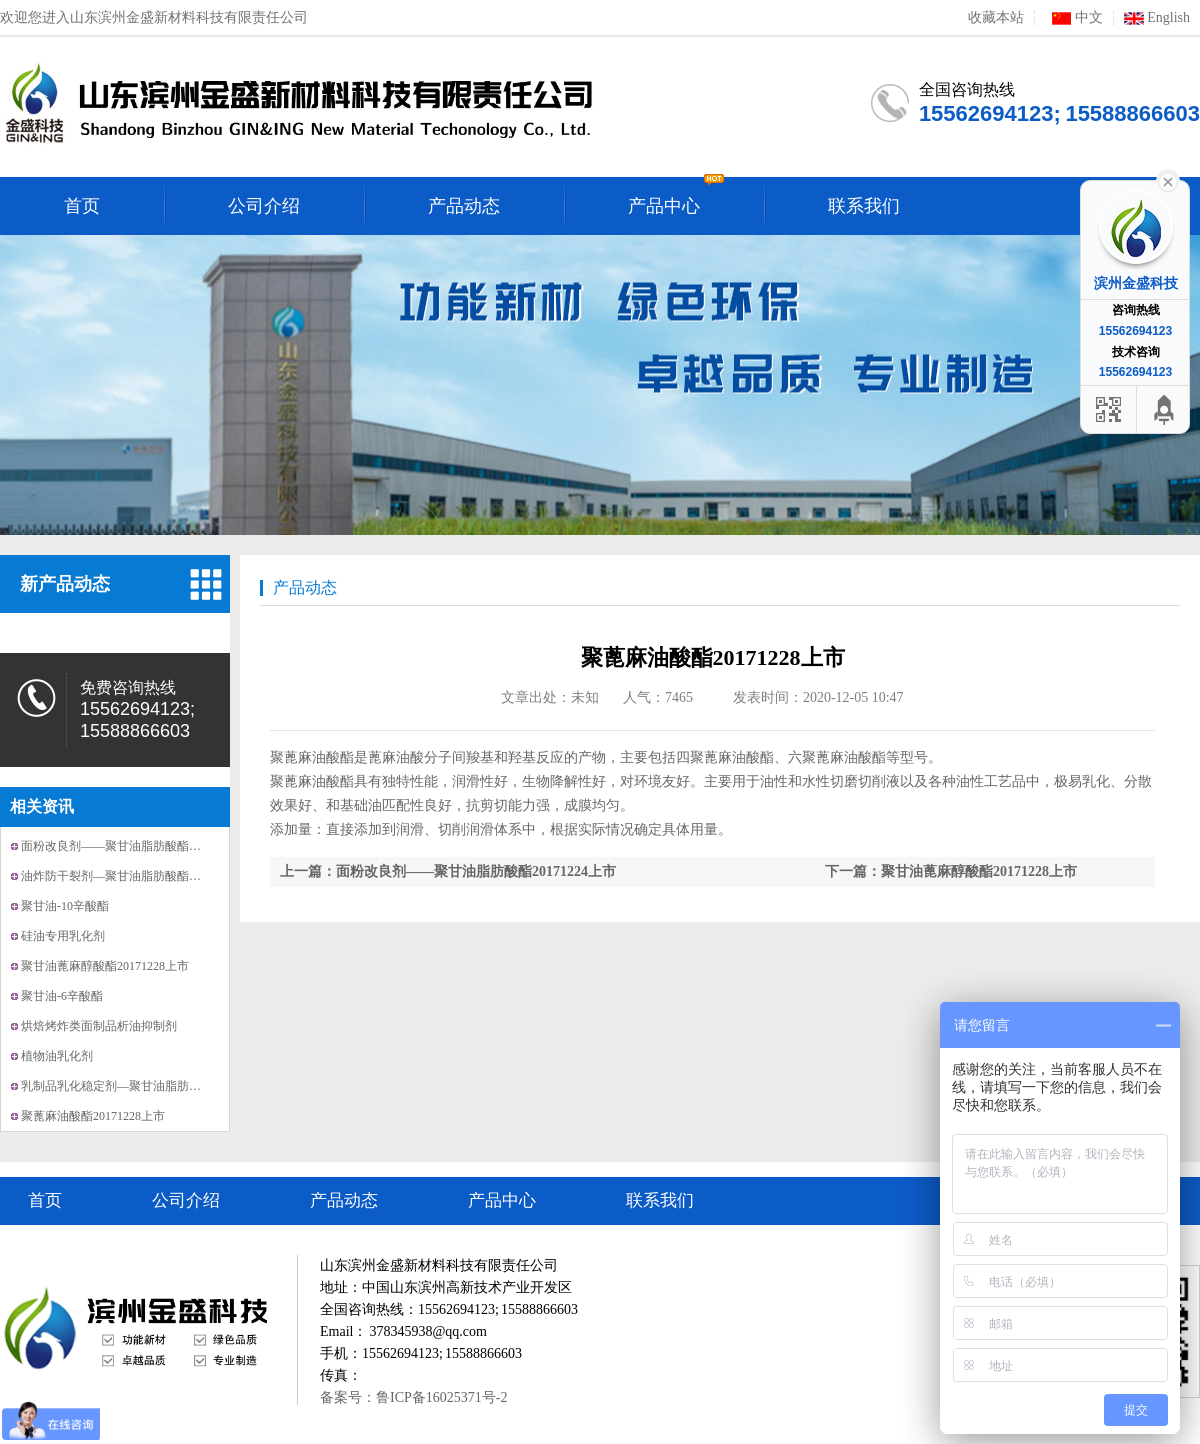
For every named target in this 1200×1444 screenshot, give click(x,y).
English (1157, 18)
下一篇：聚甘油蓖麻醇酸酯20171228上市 (951, 871)
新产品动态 (65, 584)
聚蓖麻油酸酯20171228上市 (93, 1116)
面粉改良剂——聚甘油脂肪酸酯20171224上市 (141, 846)
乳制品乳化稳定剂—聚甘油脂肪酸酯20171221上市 (153, 1086)
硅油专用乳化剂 (63, 936)
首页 (45, 1200)
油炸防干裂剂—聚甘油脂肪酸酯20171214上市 (141, 876)
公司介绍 (186, 1200)
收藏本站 (996, 18)
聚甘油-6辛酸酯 (62, 996)
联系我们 (660, 1200)
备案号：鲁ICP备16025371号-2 (413, 1397)
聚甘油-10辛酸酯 (65, 906)
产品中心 (502, 1200)
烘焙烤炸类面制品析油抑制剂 (99, 1026)
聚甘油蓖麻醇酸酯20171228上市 (105, 966)
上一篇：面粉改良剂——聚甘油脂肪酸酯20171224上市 (448, 871)
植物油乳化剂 (57, 1056)
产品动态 (305, 587)
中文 (1074, 18)
